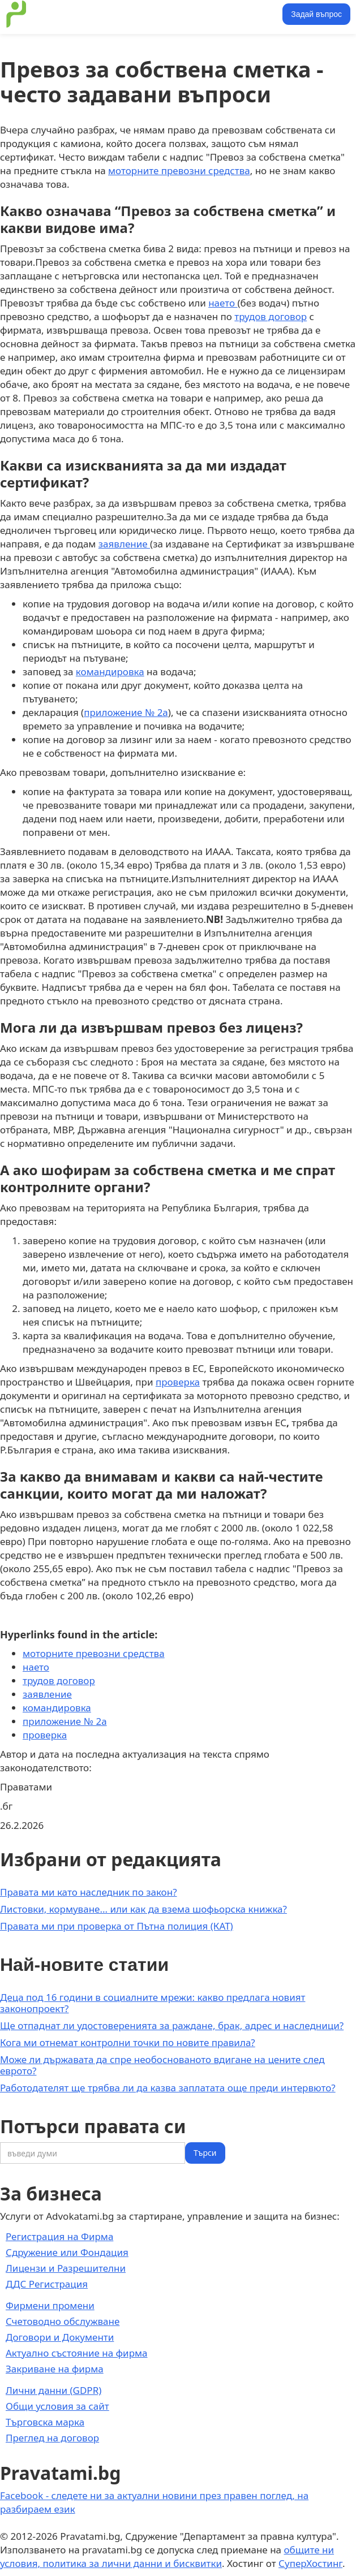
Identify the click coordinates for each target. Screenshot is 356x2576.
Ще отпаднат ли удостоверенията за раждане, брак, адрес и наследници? (172, 2025)
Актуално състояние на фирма (77, 2352)
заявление (124, 543)
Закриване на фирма (55, 2368)
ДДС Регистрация (47, 2283)
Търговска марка (45, 2421)
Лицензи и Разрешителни (66, 2268)
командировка (110, 671)
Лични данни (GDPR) (53, 2390)
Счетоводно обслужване (62, 2321)
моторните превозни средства (179, 170)
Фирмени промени (50, 2305)
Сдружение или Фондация (67, 2252)
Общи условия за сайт (57, 2406)
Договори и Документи (60, 2337)
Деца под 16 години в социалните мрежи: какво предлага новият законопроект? (152, 2003)
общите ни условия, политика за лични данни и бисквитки (167, 2556)
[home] (13, 14)
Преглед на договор (52, 2437)
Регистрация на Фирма (59, 2236)
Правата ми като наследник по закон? (88, 1891)
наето (222, 302)
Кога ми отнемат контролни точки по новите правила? (127, 2042)
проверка (178, 1381)
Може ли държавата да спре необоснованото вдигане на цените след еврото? (162, 2065)
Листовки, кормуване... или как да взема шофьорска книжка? (143, 1908)
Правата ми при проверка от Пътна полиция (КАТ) (116, 1925)
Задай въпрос (316, 14)
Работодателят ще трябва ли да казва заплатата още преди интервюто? (168, 2087)
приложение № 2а (126, 712)
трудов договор (270, 316)
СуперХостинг (310, 2563)
